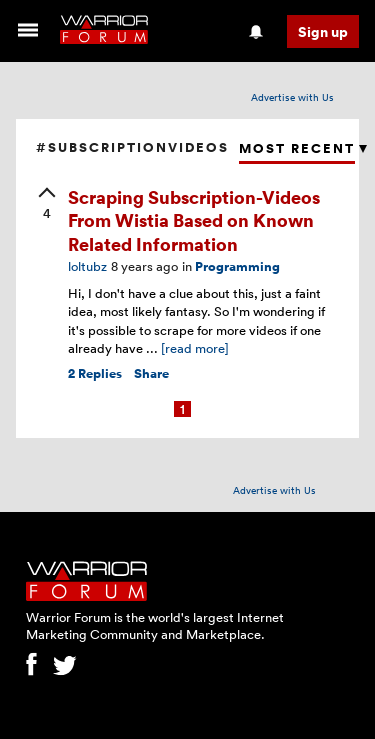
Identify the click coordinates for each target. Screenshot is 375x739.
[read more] (195, 348)
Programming (237, 266)
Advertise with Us (292, 97)
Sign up (323, 31)
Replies (95, 373)
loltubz (87, 266)
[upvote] (47, 205)
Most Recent (297, 148)
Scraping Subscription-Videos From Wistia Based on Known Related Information (194, 220)
